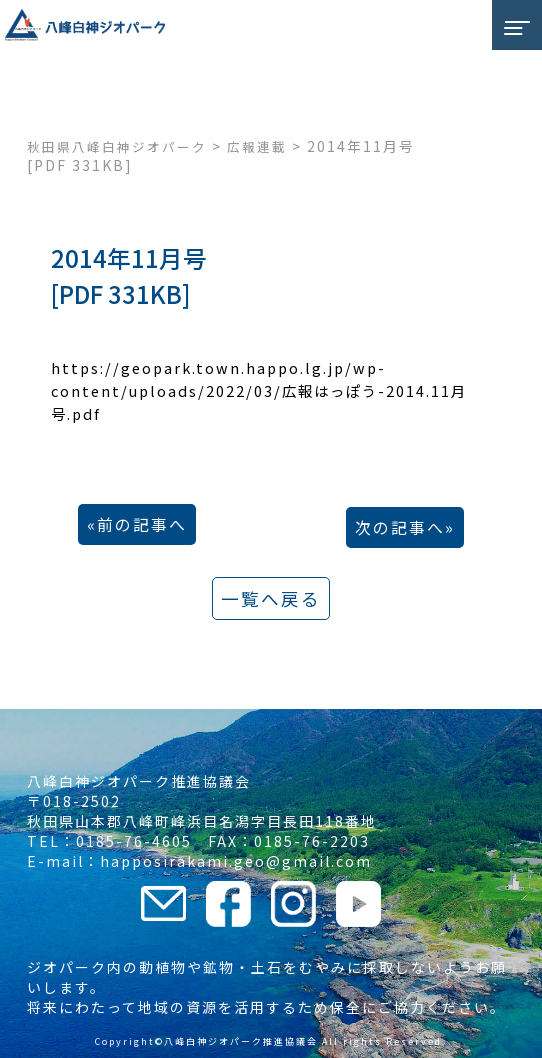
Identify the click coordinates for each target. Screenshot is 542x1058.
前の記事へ (142, 524)
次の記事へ (400, 527)
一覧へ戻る (271, 598)
